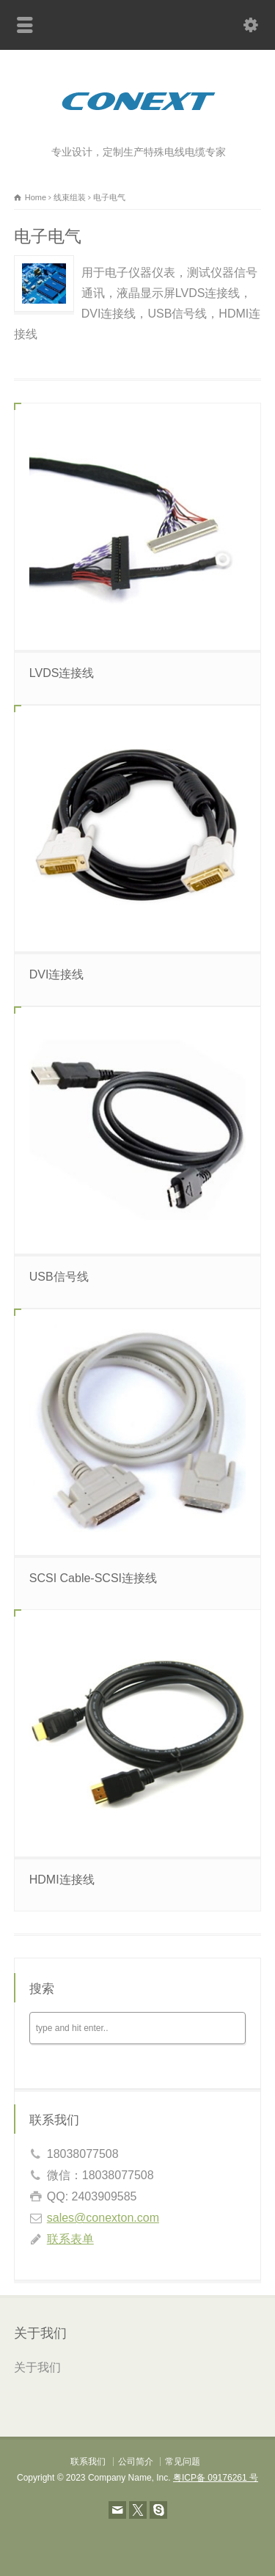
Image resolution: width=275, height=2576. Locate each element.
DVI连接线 (56, 974)
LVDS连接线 (62, 673)
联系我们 (88, 2461)
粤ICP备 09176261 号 (215, 2478)
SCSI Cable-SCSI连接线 (93, 1578)
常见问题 (182, 2461)
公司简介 (135, 2461)
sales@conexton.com (103, 2217)
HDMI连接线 (62, 1879)
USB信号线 (59, 1276)
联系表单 (70, 2239)
